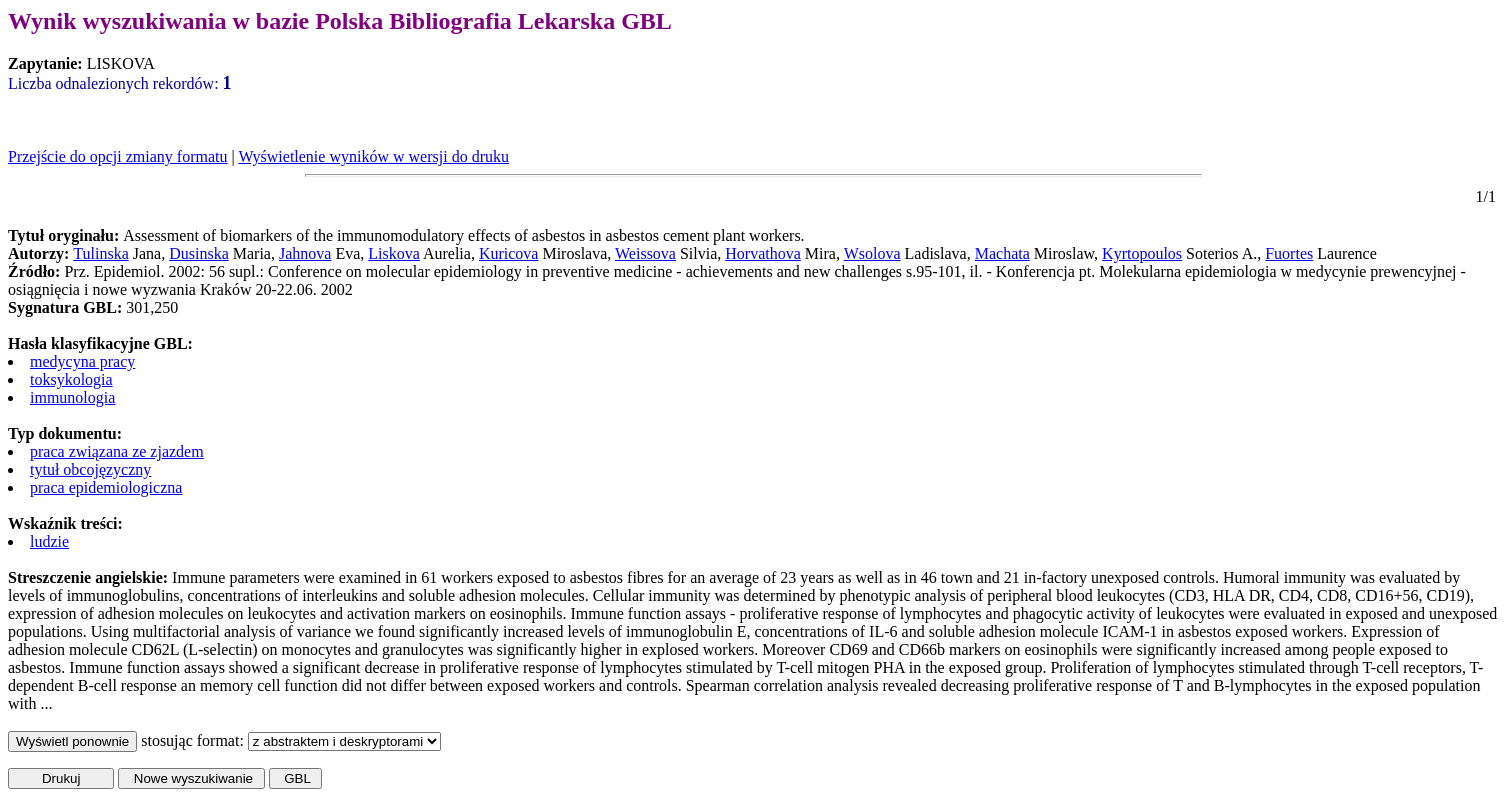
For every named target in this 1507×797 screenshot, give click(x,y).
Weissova (645, 253)
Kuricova (509, 253)
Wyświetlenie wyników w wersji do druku (373, 156)
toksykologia (71, 379)
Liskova (394, 253)
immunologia (72, 397)
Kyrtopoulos (1142, 253)
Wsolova (872, 253)
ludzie (49, 541)
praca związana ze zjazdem (117, 451)
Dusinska (199, 253)
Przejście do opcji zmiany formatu (117, 156)
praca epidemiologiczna (106, 487)
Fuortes (1289, 253)
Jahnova (305, 253)
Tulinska (100, 253)
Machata (1002, 253)
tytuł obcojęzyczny (90, 469)
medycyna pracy (82, 361)
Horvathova (763, 253)
